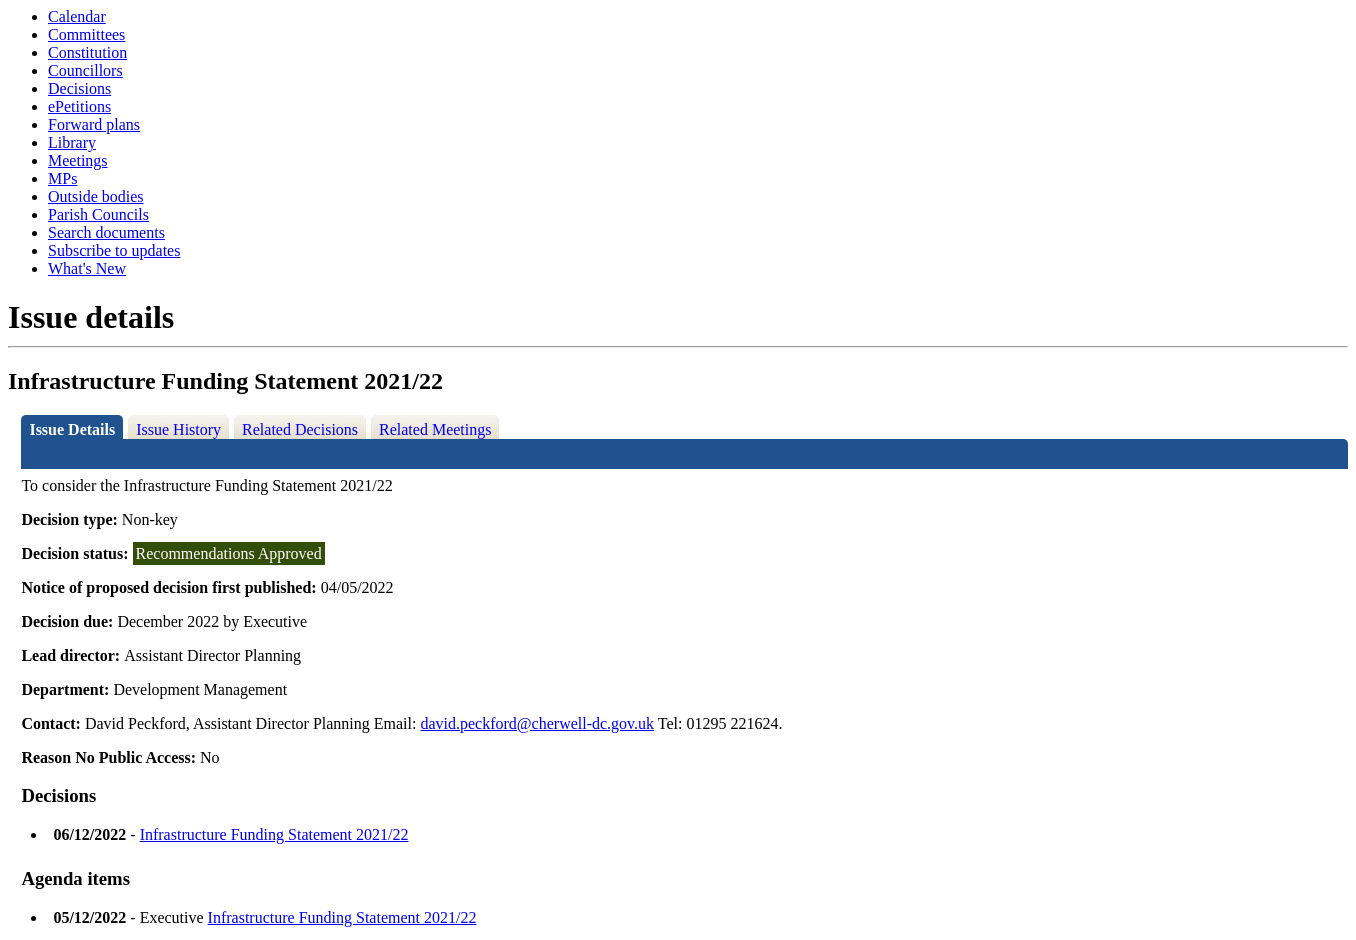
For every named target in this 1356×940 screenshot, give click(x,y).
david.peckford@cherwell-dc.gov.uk (537, 723)
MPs (62, 178)
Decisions (79, 88)
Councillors (85, 70)
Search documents (106, 232)
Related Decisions (300, 429)
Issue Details (72, 429)
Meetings (78, 160)
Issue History (178, 429)
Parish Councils (98, 214)
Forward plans (94, 124)
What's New (87, 268)
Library (72, 142)
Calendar (77, 16)
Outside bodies (96, 196)
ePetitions (79, 106)
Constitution (87, 52)
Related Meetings (435, 429)
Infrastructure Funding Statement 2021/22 (274, 834)
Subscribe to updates (114, 250)
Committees (86, 34)
